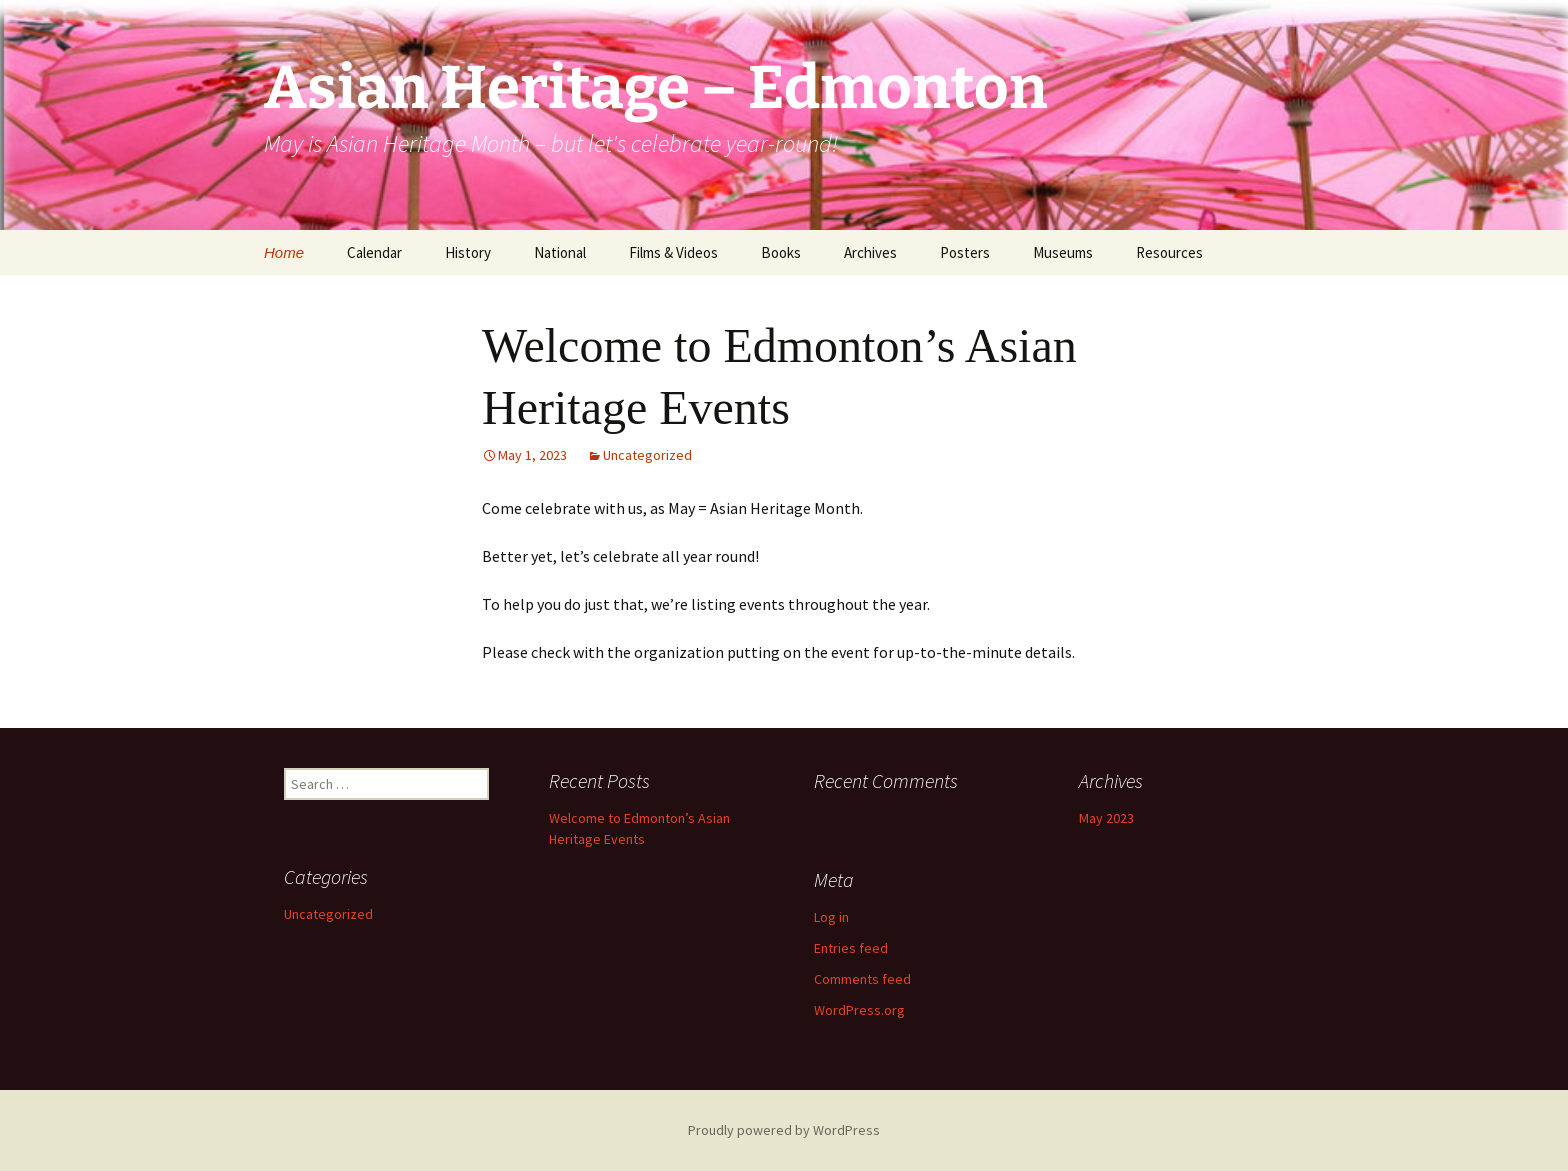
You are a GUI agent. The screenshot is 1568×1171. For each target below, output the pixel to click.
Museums (1063, 252)
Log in (831, 917)
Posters (965, 252)
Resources (1169, 252)
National (560, 252)
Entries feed (851, 948)
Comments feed (862, 979)
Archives (870, 252)
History (468, 252)
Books (781, 252)
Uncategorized (647, 455)
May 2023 (1106, 818)
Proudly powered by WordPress (784, 1130)
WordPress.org (859, 1010)
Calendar (374, 252)
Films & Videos (673, 252)
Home (284, 252)
